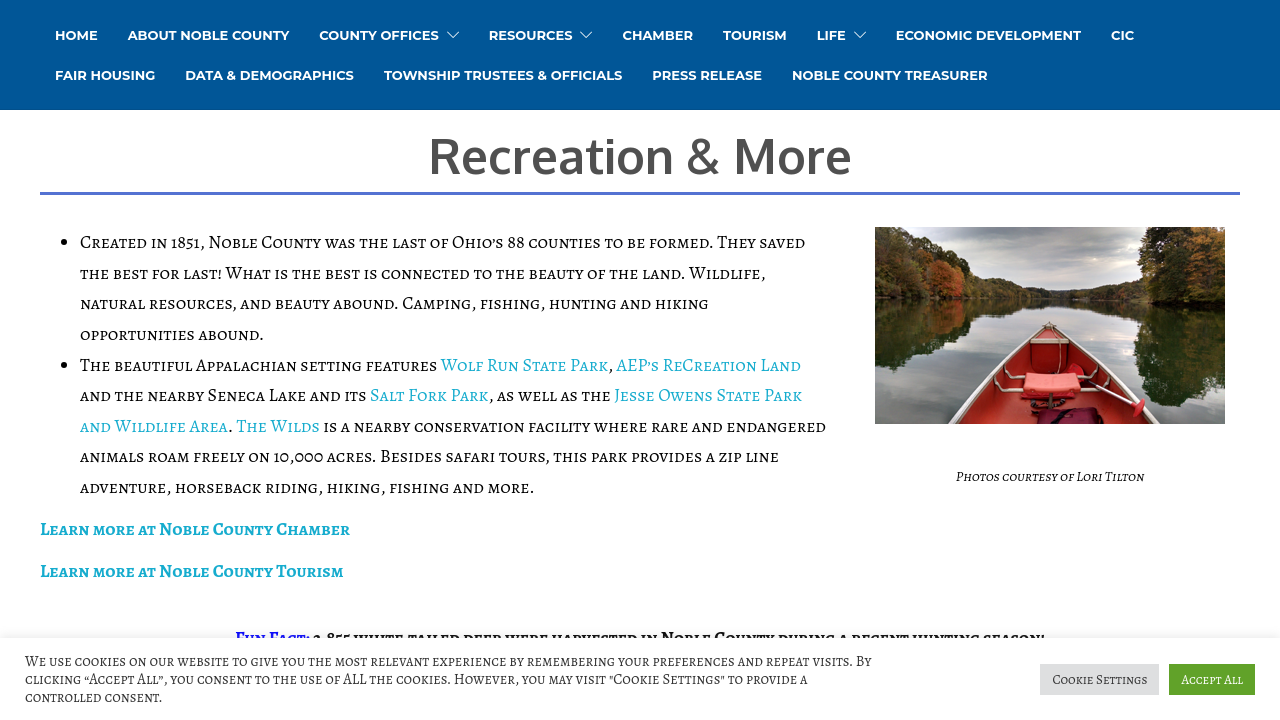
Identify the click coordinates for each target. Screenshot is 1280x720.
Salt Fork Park (429, 395)
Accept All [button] (1212, 679)
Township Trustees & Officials (503, 75)
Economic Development (988, 35)
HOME (76, 35)
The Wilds (278, 426)
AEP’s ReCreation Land (708, 365)
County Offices (378, 35)
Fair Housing (105, 75)
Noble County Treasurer (889, 75)
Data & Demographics (269, 75)
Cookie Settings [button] (1099, 679)
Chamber (657, 35)
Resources (531, 35)
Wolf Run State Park (524, 365)
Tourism (755, 35)
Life (831, 35)
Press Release (707, 75)
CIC (1122, 35)
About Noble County (209, 35)
